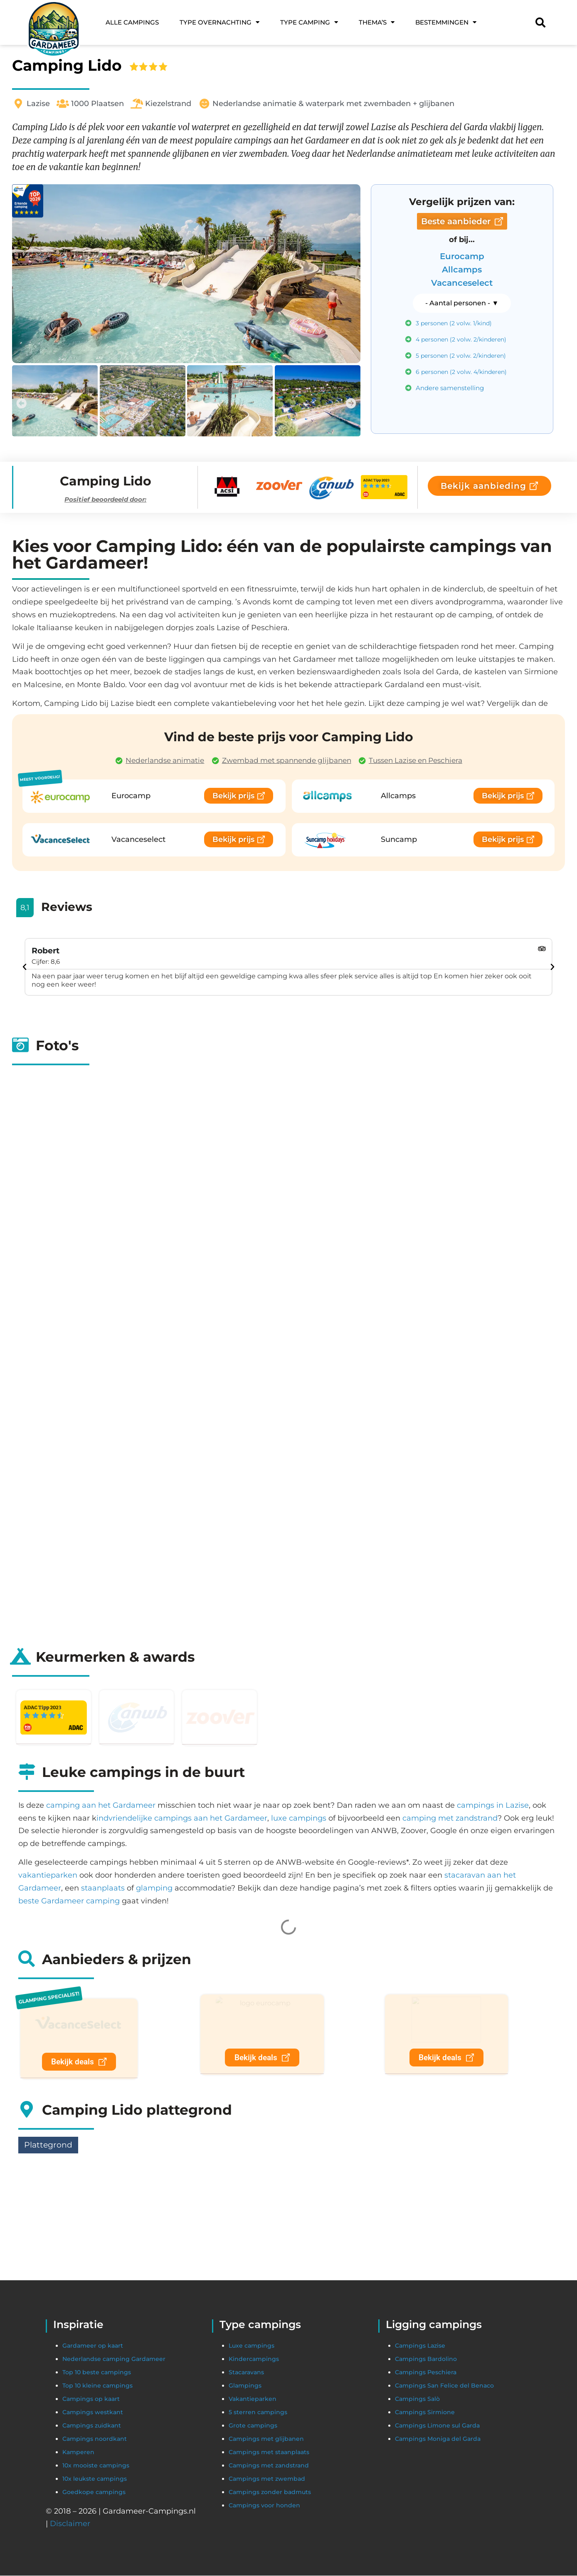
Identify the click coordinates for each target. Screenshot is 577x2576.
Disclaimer (70, 2524)
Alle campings (132, 22)
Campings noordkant (94, 2439)
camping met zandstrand (450, 1818)
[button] (21, 403)
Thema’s (377, 22)
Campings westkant (92, 2412)
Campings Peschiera (425, 2372)
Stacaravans (246, 2372)
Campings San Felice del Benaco (444, 2386)
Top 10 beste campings (96, 2372)
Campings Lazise (420, 2346)
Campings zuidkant (91, 2426)
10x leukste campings (94, 2479)
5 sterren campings (258, 2412)
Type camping (309, 22)
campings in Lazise (493, 1805)
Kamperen (78, 2452)
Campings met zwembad (267, 2479)
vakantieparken (47, 1875)
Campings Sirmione (425, 2412)
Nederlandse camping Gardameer (113, 2359)
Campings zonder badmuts (270, 2492)
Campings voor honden (264, 2505)
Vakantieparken (252, 2399)
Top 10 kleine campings (97, 2386)
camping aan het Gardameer (100, 1805)
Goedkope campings (94, 2492)
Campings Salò (417, 2399)
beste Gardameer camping (69, 1900)
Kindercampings (254, 2359)
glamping (154, 1887)
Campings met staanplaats (269, 2452)
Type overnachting (219, 22)
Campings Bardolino (426, 2359)
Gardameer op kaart (92, 2346)
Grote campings (253, 2426)
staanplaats (103, 1887)
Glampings (245, 2386)
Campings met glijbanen (266, 2439)
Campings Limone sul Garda (437, 2426)
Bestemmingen (445, 22)
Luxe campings (251, 2346)
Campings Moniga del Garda (438, 2439)
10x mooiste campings (95, 2466)
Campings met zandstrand (269, 2466)
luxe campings (298, 1818)
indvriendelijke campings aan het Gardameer (181, 1818)
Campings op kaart (91, 2399)
